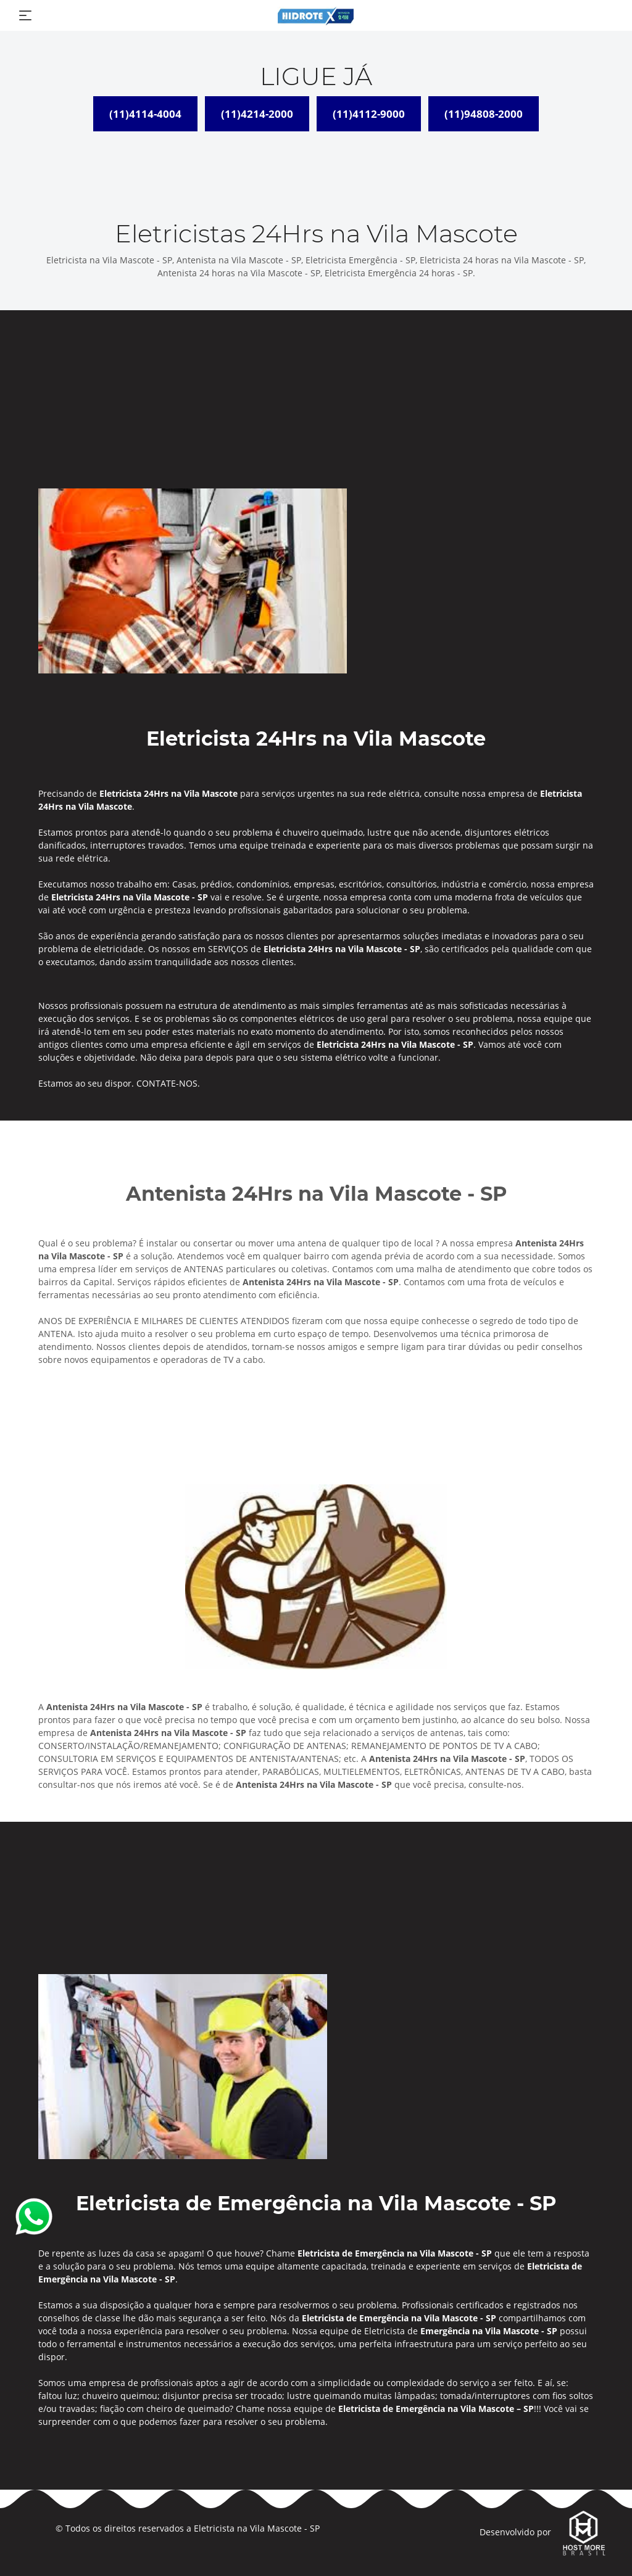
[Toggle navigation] (25, 15)
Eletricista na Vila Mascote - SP (257, 2528)
